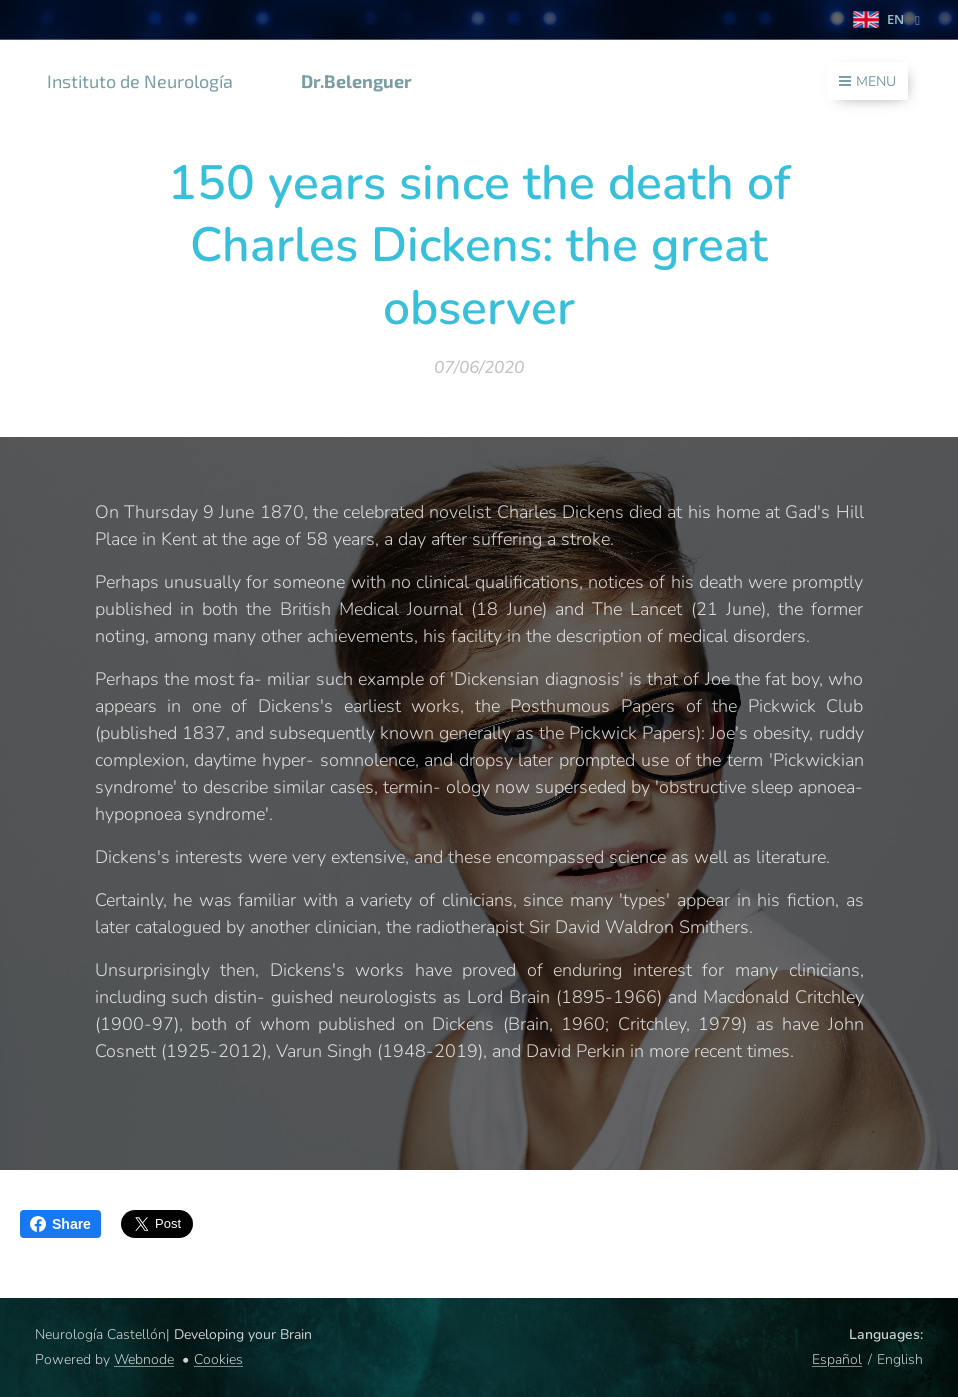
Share (60, 1224)
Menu (867, 81)
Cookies (218, 1359)
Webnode (144, 1359)
